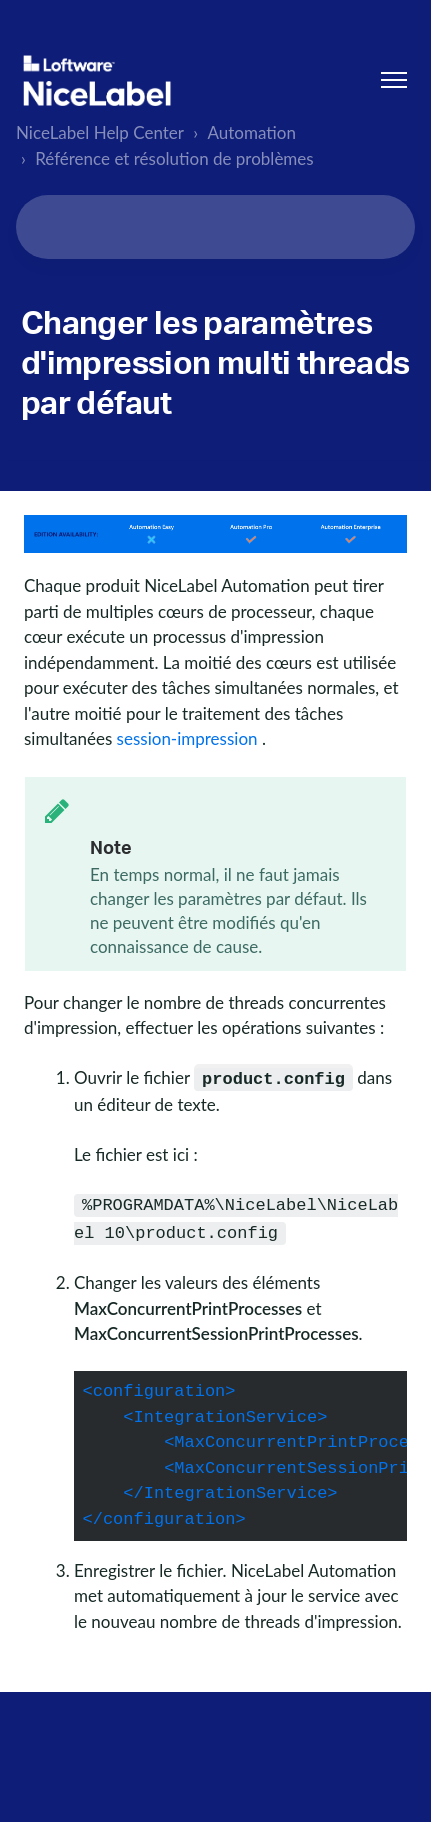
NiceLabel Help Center (100, 132)
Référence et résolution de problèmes (174, 158)
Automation (252, 132)
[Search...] (215, 227)
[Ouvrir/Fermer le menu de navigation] (394, 80)
